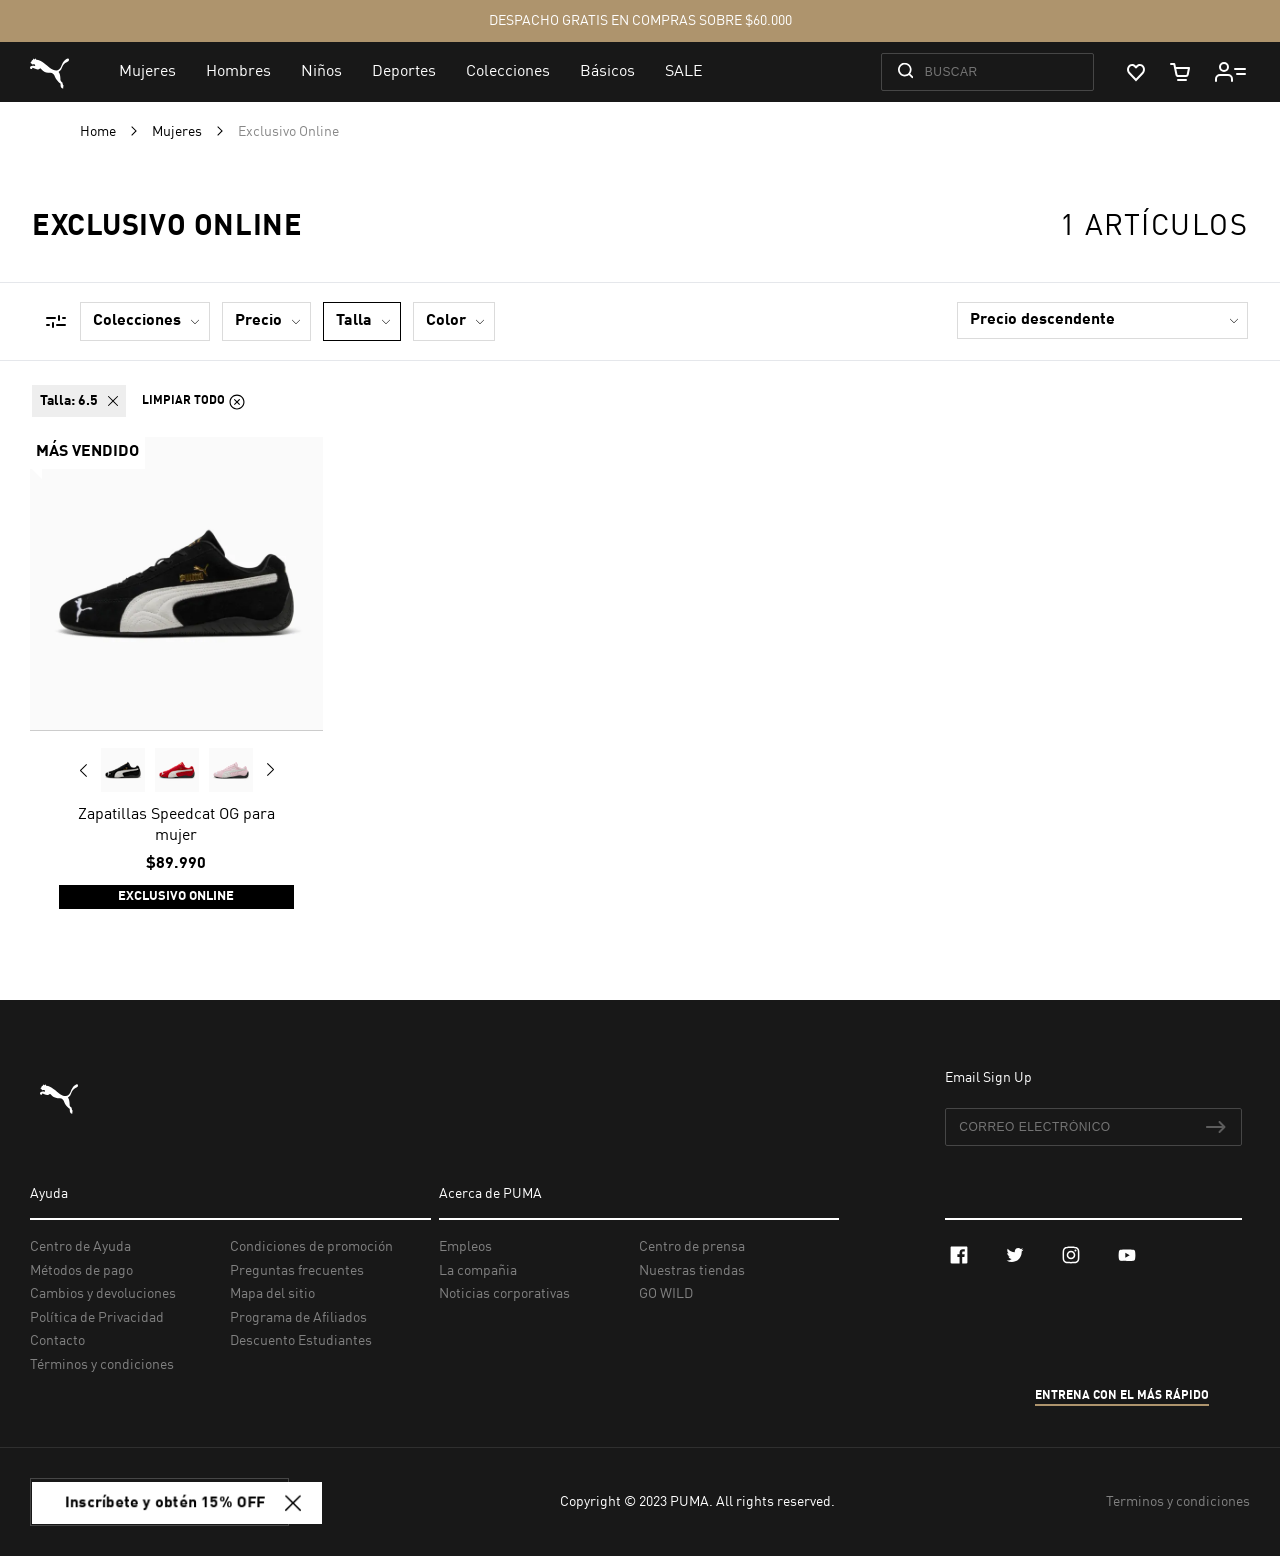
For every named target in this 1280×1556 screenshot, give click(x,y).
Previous (84, 770)
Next (270, 770)
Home (99, 132)
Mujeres (178, 132)
